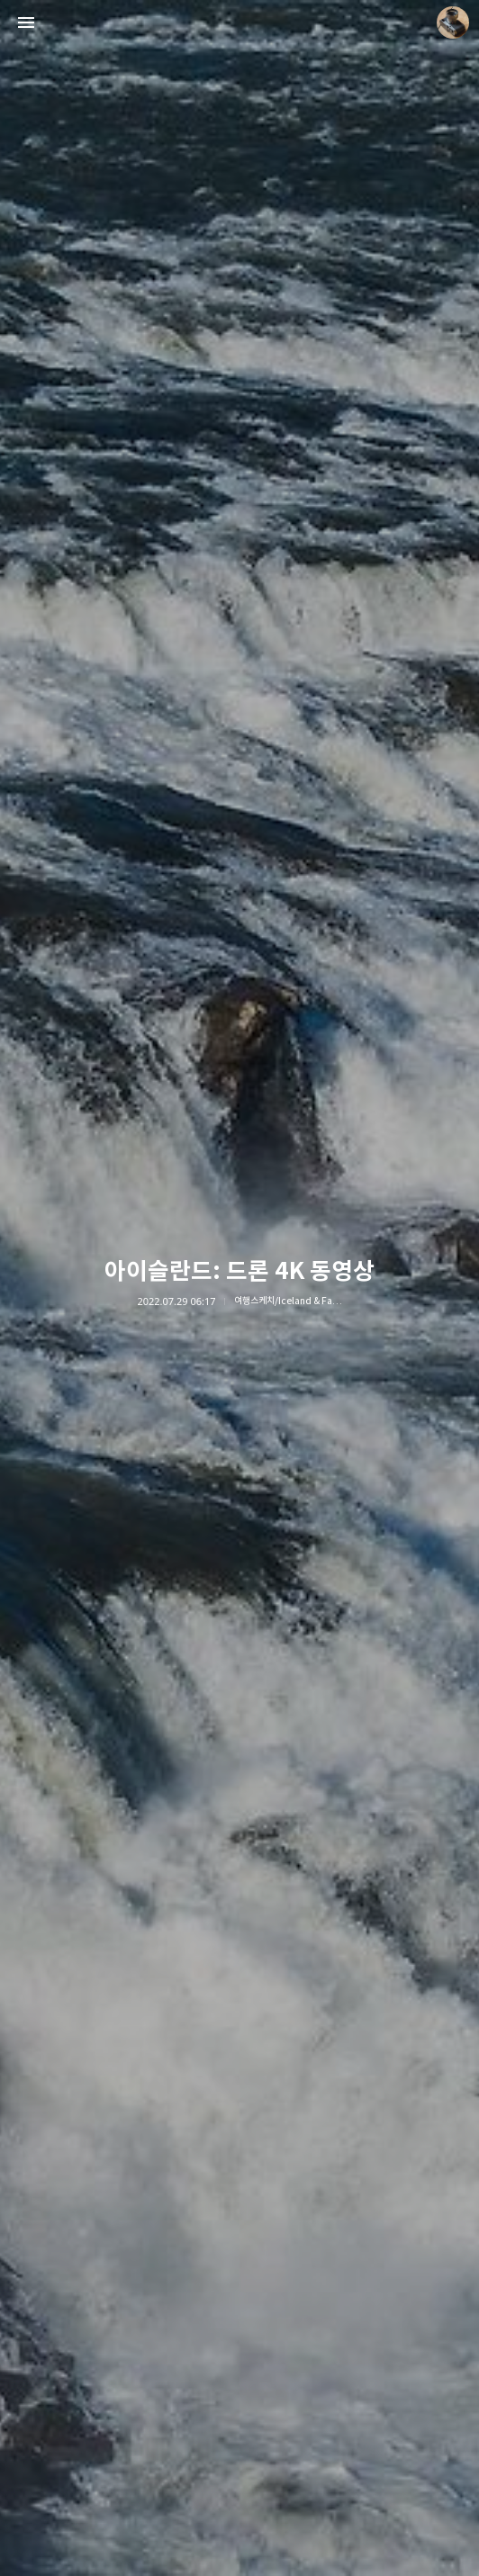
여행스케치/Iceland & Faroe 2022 (288, 1301)
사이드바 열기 (26, 22)
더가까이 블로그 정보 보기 (452, 22)
